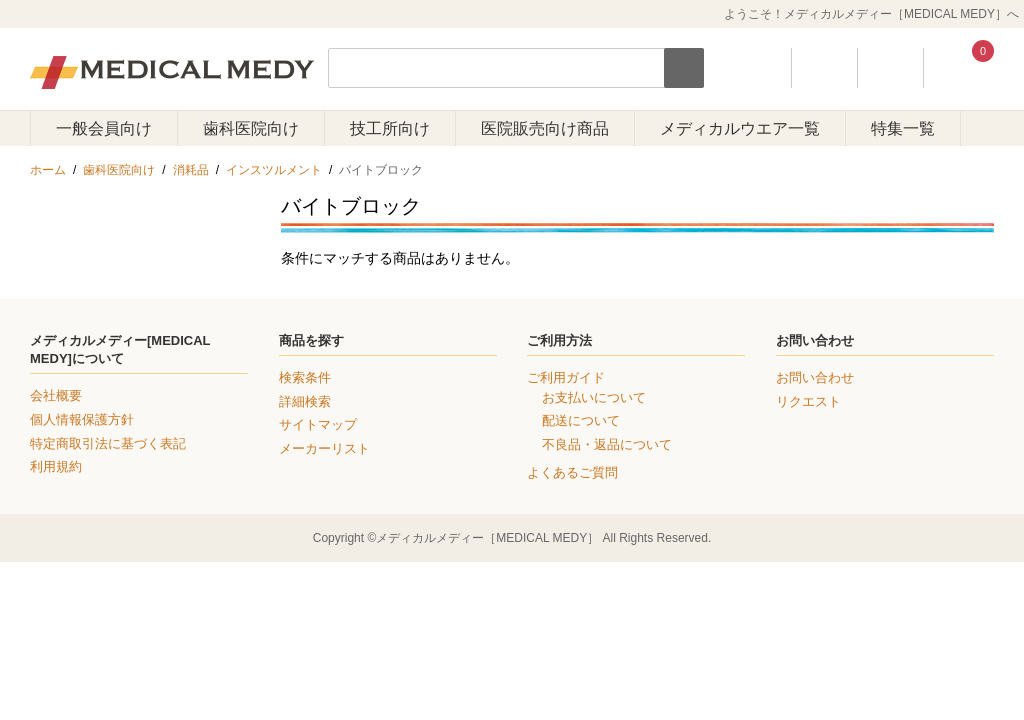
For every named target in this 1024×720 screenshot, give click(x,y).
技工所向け (390, 128)
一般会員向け (104, 128)
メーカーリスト (324, 448)
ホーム (48, 170)
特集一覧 (903, 128)
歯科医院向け (251, 128)
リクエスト (808, 401)
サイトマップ (318, 424)
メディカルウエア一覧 (740, 128)
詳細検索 (305, 401)
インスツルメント (274, 170)
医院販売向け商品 (545, 128)
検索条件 (305, 377)
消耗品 (191, 170)
